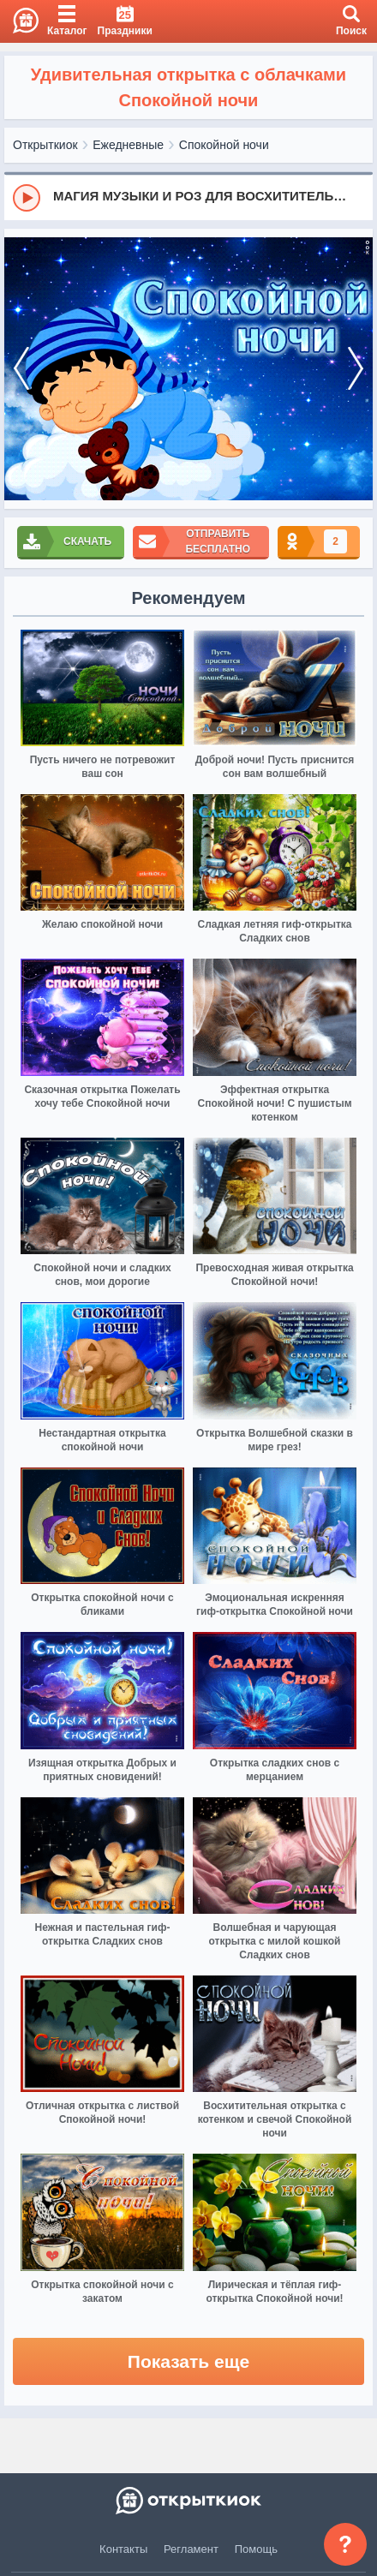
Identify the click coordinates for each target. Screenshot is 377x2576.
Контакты (123, 2549)
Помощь (256, 2549)
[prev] (21, 368)
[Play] (26, 198)
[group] (188, 197)
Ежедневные (128, 145)
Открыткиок (45, 145)
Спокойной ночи (224, 145)
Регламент (191, 2549)
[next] (355, 368)
